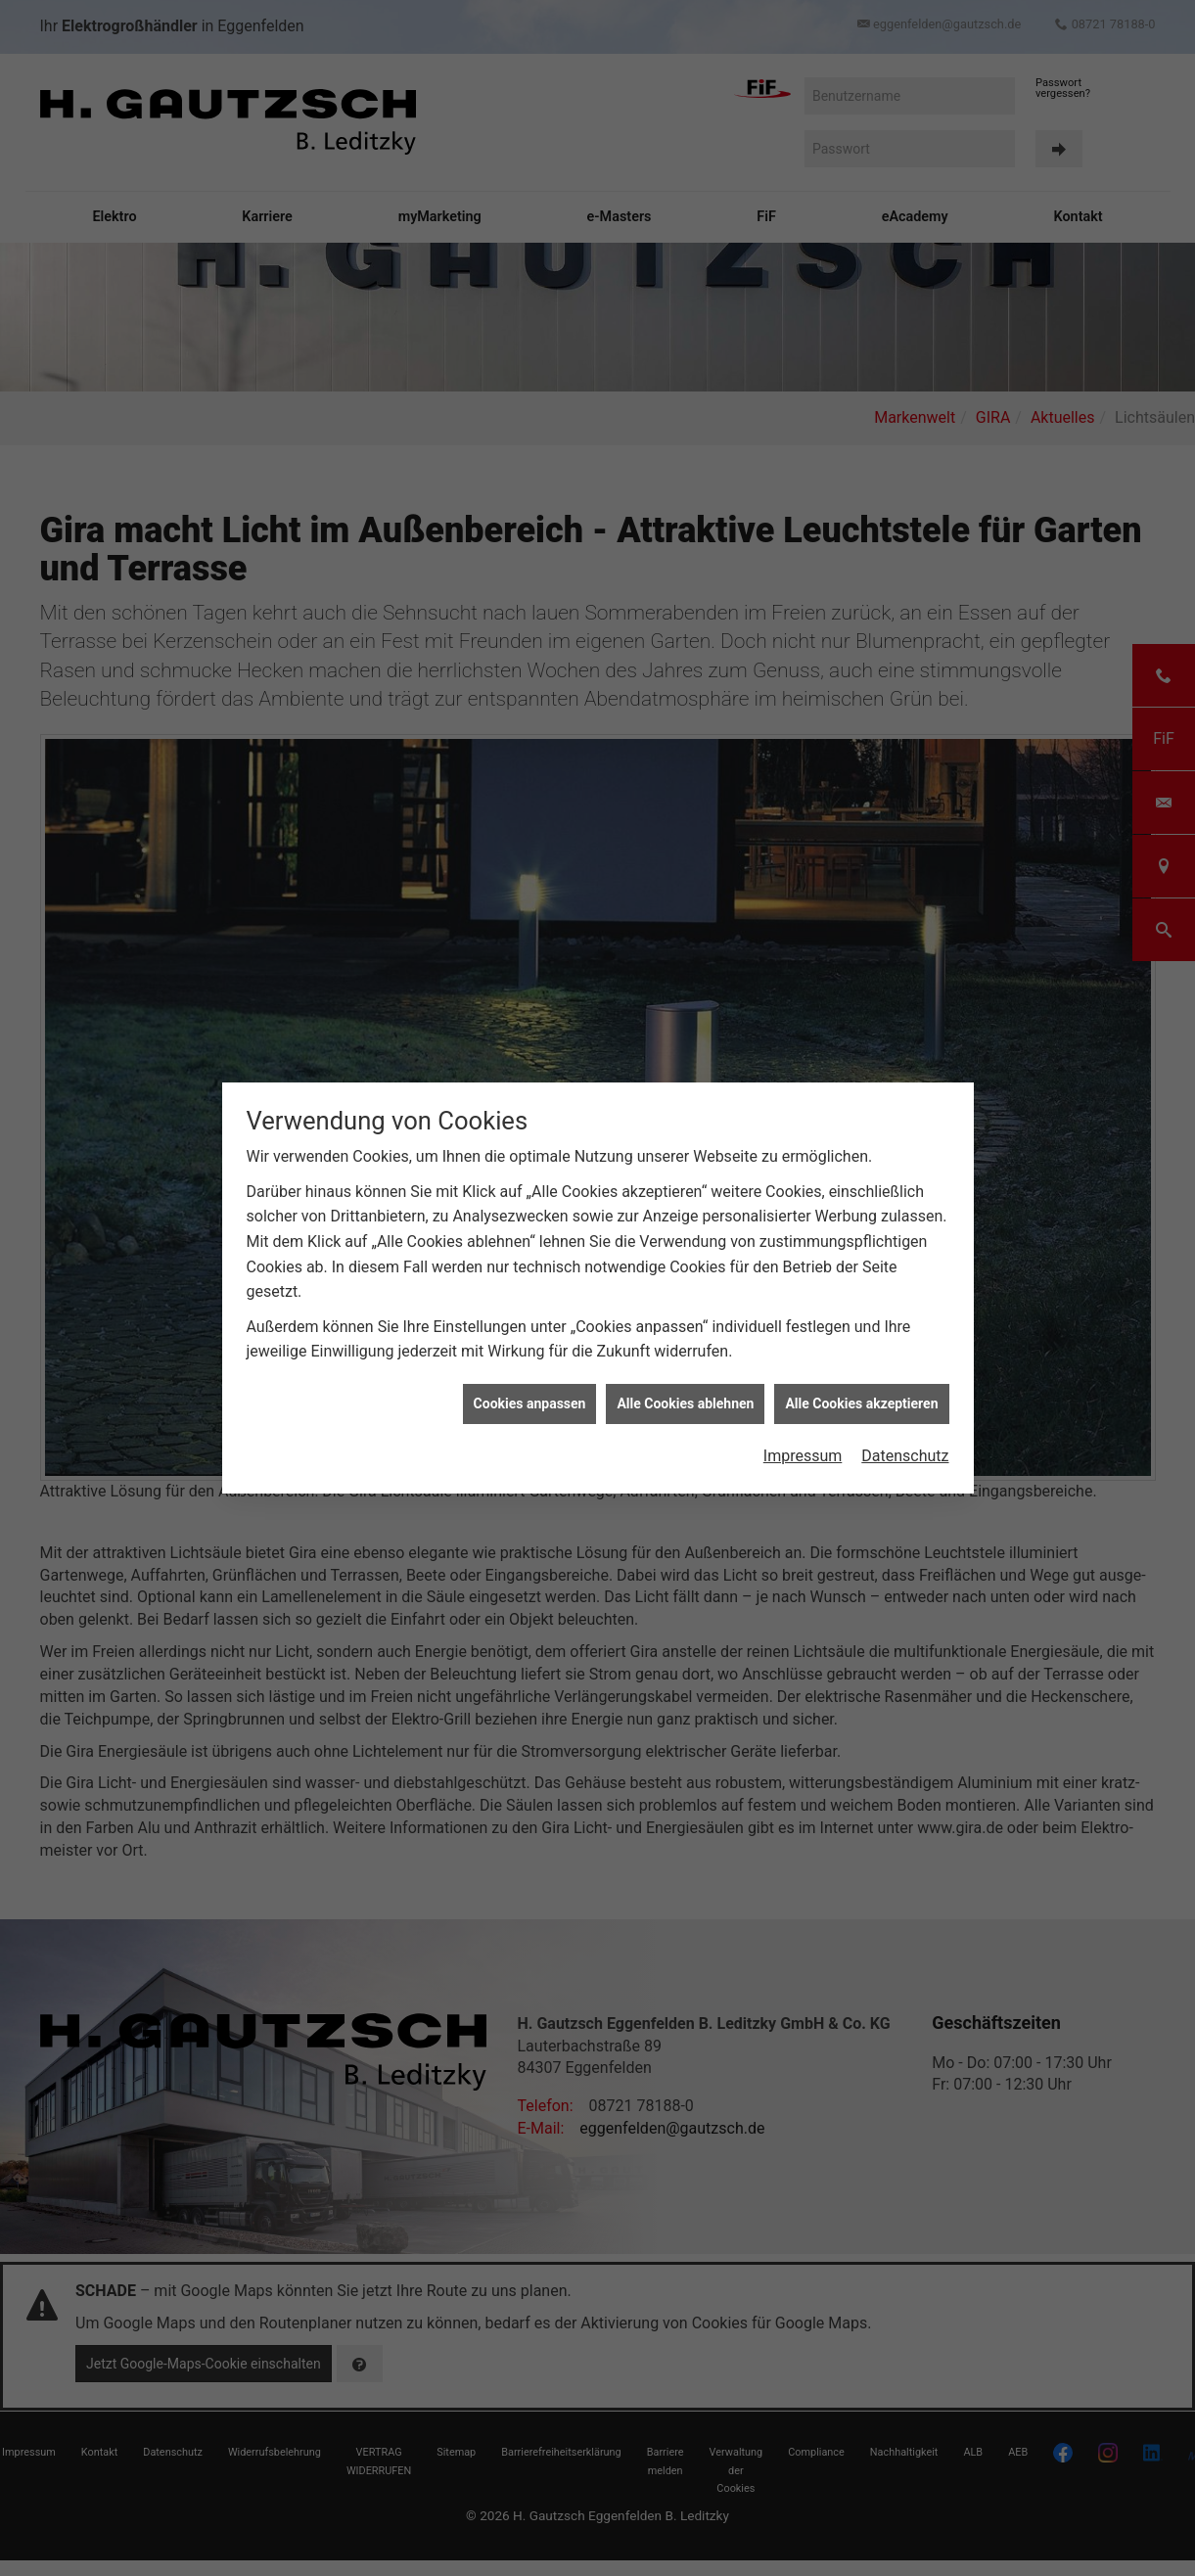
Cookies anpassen (530, 1333)
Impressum (803, 1386)
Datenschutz (904, 1386)
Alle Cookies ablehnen (685, 1333)
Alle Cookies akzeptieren (861, 1333)
